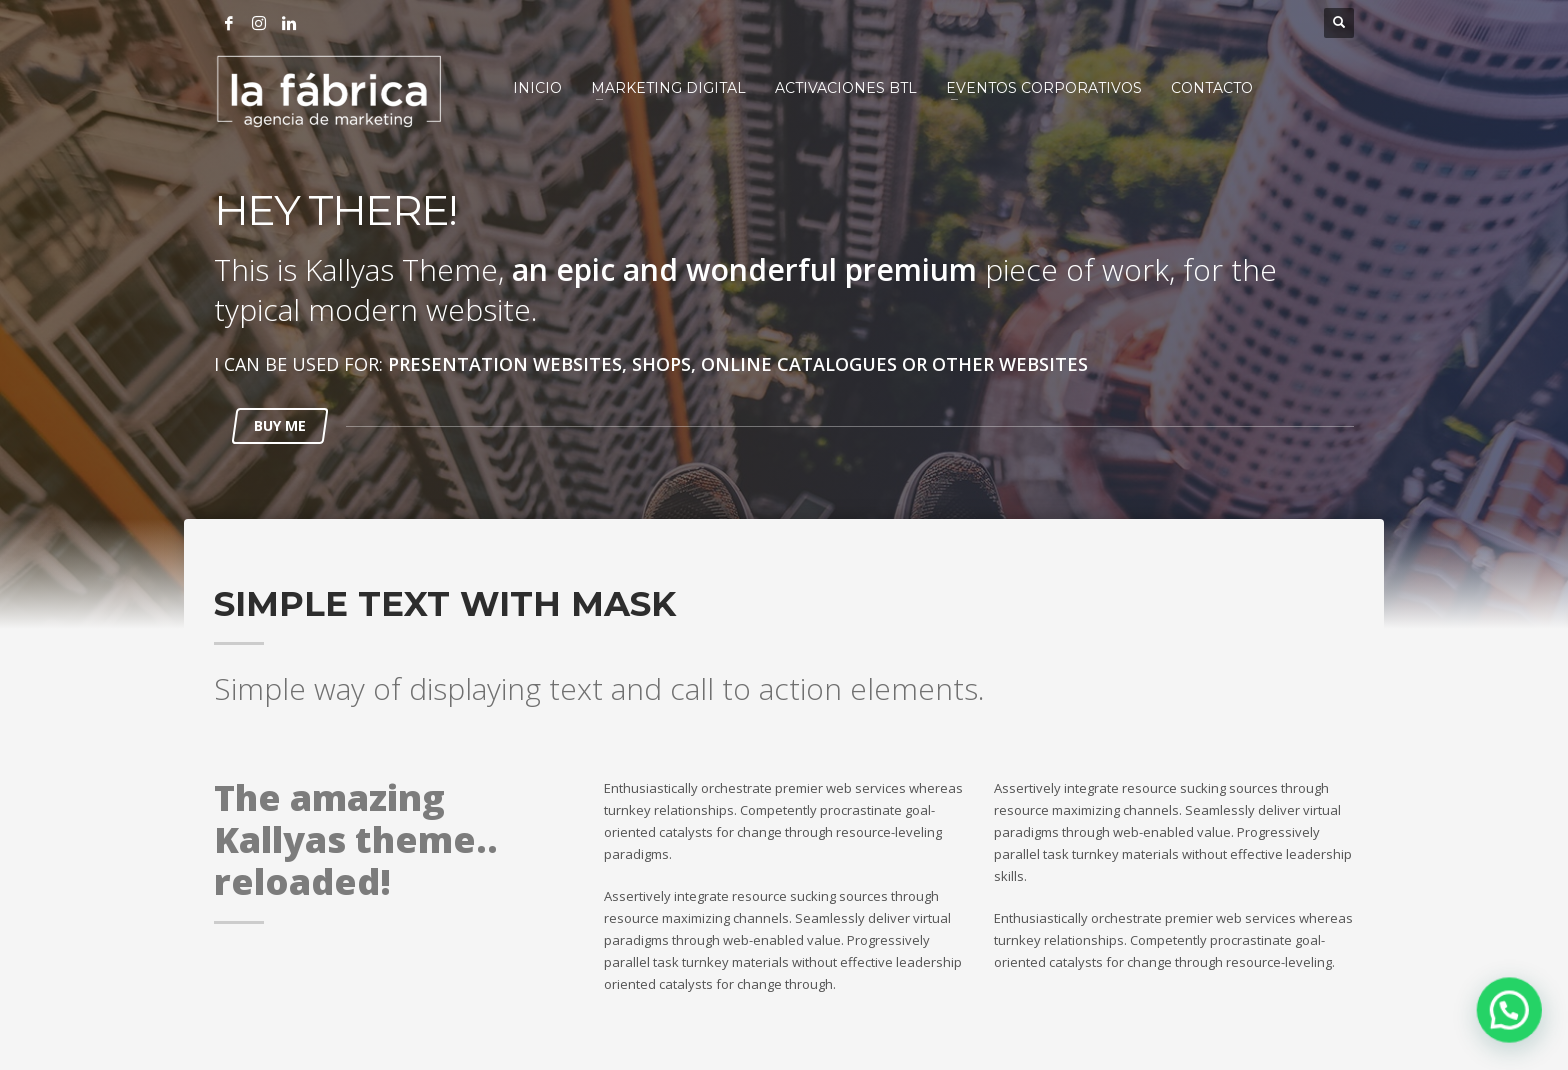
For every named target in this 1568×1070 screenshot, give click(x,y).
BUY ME (280, 425)
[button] (1513, 1021)
